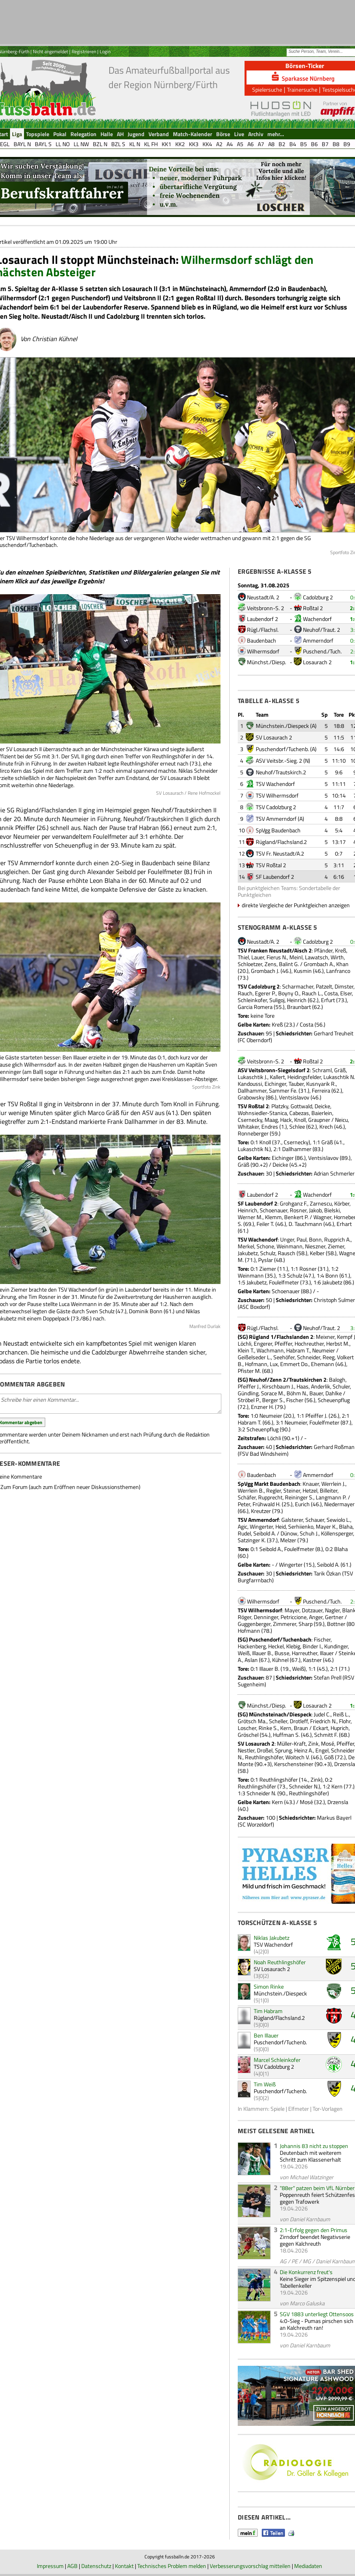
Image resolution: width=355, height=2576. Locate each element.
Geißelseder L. (254, 1357)
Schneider (308, 1357)
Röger (244, 1617)
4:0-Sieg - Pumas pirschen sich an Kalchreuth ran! (316, 2324)
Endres (269, 1126)
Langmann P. (331, 1497)
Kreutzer (261, 1511)
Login (105, 51)
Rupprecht (270, 1497)
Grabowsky (251, 1097)
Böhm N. (297, 1393)
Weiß (244, 1653)
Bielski (332, 1210)
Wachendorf (317, 619)
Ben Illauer (266, 2035)
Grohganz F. (293, 1203)
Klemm (273, 1217)
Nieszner (315, 1246)
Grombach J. (265, 971)
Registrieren (84, 51)
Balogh (337, 1379)
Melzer (288, 1540)
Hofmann (256, 1364)
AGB (72, 2566)
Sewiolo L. (338, 1519)
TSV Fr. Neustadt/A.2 (280, 853)
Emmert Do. (294, 1364)
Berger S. (273, 1400)
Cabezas (299, 1113)
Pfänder (323, 950)
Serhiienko (300, 1526)
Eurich (302, 1504)
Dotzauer (312, 1610)
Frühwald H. (267, 1504)
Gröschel (248, 1734)
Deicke (322, 1106)
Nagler (332, 1610)
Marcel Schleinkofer (277, 2060)
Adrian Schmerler (334, 1173)
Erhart (344, 1224)
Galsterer (292, 1519)
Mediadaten (308, 2566)
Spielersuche (267, 89)
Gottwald (301, 1106)
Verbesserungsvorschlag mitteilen (250, 2566)
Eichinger (275, 1083)
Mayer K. (326, 1526)
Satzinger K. (252, 1540)
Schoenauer (273, 1210)
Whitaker (248, 1126)
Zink (313, 1743)
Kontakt (124, 2566)
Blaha (346, 1526)
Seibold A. (264, 1533)
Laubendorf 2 (262, 619)
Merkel (246, 1246)
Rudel (244, 1533)
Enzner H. (262, 1407)
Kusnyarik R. (321, 1083)
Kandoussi (250, 1083)
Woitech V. (297, 1757)
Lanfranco (338, 971)
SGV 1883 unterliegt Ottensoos (317, 2314)
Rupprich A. (337, 1239)
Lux (274, 1364)
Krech (326, 1126)
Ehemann (322, 1364)
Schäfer (247, 1497)
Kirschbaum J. (278, 1386)
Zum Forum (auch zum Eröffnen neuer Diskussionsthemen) (70, 1487)
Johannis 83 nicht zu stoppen (314, 2146)
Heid (280, 1526)
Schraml (322, 1070)
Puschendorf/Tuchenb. (282, 749)
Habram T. (298, 1350)
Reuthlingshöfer (264, 1757)
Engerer (263, 1343)
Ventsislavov (294, 1097)
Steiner (291, 1490)
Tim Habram (268, 2011)
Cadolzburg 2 (318, 597)
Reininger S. (299, 1497)
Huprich (340, 1728)
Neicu (341, 1119)
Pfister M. (249, 1370)
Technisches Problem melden (171, 2566)
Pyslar (265, 1260)
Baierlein (321, 1113)
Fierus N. (277, 957)
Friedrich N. (323, 1721)
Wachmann (270, 1350)
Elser (346, 993)
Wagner (322, 1217)
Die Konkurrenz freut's (306, 2272)
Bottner (336, 1624)
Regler (273, 1490)
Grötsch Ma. (252, 1721)
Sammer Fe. (283, 1090)
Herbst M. (337, 1343)
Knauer (311, 1483)
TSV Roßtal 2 (271, 865)
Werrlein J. (333, 1483)
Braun (301, 1728)
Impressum (50, 2566)
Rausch (286, 1253)
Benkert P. (296, 1217)
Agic (242, 1526)
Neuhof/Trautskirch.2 (281, 772)
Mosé (327, 1743)
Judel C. (322, 1714)
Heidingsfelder (304, 1077)
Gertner (334, 1617)
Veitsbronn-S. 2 (265, 608)
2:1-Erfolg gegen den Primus (313, 2230)
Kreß (340, 950)
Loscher (247, 1728)
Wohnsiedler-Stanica (262, 1113)
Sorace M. (272, 1393)
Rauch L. (312, 993)
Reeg (329, 1357)
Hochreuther (309, 1343)
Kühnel (280, 1660)
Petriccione (294, 1617)
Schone (265, 1246)
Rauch (245, 993)
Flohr (345, 1721)
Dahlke (333, 1393)
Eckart (320, 1728)
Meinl (296, 957)
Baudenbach (261, 640)
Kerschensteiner (293, 1764)
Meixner (325, 1336)
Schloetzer (250, 964)
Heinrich (297, 1000)
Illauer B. (262, 1653)
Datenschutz (96, 2566)
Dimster (344, 986)
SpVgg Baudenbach (278, 830)
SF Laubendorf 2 (275, 876)
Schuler (341, 1386)
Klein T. (246, 1350)
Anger (316, 1617)
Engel (322, 1750)
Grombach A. (319, 964)
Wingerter (261, 1526)
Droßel (265, 1750)
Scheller (278, 1721)
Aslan (251, 1660)
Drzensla (344, 1764)
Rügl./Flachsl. (263, 629)
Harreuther (304, 1653)
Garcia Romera (255, 1007)
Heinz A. (303, 1750)
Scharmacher (297, 986)
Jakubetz (248, 1253)
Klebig (293, 1646)
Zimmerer (284, 1624)
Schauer (314, 1519)
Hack (286, 1119)
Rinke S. (268, 1728)
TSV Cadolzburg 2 (276, 807)
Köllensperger (337, 1533)
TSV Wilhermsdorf (277, 795)
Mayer (292, 1610)
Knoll (300, 1119)
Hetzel (310, 1490)
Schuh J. (309, 1533)
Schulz (267, 1253)
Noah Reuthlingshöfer (280, 1962)
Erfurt (328, 1000)
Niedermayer (339, 1504)
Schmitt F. (326, 1734)
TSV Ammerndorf (276, 818)
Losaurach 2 (317, 662)
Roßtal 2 (313, 608)
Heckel (276, 1646)
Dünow (289, 1533)
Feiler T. (265, 1224)
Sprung (283, 1750)
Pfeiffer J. (249, 1386)
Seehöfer (284, 1357)
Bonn (315, 1239)
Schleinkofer (252, 1000)
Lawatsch (316, 957)
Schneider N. (304, 1786)
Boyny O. (288, 993)
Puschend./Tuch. (322, 651)
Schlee (297, 1126)
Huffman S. (286, 1734)
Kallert (277, 1077)
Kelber (317, 1253)
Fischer (294, 1400)
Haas (303, 1386)
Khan (342, 964)
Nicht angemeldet (50, 51)
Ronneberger (253, 1133)
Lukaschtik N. (339, 1077)
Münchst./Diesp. (266, 662)
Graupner (319, 1119)
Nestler (246, 1750)
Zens (271, 964)
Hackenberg (252, 1646)
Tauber (296, 1083)
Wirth (337, 957)
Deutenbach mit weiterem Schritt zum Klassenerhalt (310, 2156)
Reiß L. (341, 1714)
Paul (302, 1239)
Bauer (316, 1393)
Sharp (306, 1624)
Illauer (327, 1653)
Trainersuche (302, 89)
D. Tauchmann (305, 1224)
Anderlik (320, 1386)
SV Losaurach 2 (274, 737)
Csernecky (250, 1119)
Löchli (244, 1343)
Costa (331, 993)
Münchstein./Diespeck (282, 725)
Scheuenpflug (334, 1400)
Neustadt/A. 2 (263, 597)
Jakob (315, 1210)
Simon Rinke (269, 1986)
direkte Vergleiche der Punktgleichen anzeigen (296, 905)
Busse (282, 1653)
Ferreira (321, 1090)
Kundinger (336, 1646)
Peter (244, 1504)
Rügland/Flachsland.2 (281, 842)
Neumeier (323, 1350)
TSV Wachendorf (275, 784)
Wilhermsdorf (263, 651)
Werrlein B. (251, 1490)
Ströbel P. (249, 1400)
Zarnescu (321, 1203)
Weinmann (290, 1246)
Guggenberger (254, 1624)
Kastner (312, 1660)
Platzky (279, 1106)
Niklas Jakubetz (271, 1937)
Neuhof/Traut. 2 (321, 629)
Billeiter (328, 1490)
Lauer (257, 957)
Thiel (243, 957)
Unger (287, 1239)
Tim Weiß (265, 2084)
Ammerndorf (318, 640)
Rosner (298, 1210)
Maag (271, 1119)
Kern (285, 1728)
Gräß (340, 1070)
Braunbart (299, 1007)
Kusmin (303, 971)
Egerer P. (265, 993)
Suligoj (277, 1000)
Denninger (266, 1617)
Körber (341, 1203)
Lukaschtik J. (252, 1077)
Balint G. (289, 964)
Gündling (248, 1393)
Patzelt (324, 986)
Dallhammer (252, 1090)
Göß (329, 1757)
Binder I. (312, 1646)
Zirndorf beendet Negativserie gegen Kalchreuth (315, 2240)
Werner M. (250, 1217)
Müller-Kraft (291, 1743)
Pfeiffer (283, 1343)
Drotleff (299, 1721)
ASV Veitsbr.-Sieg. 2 (279, 760)
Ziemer (336, 1246)
